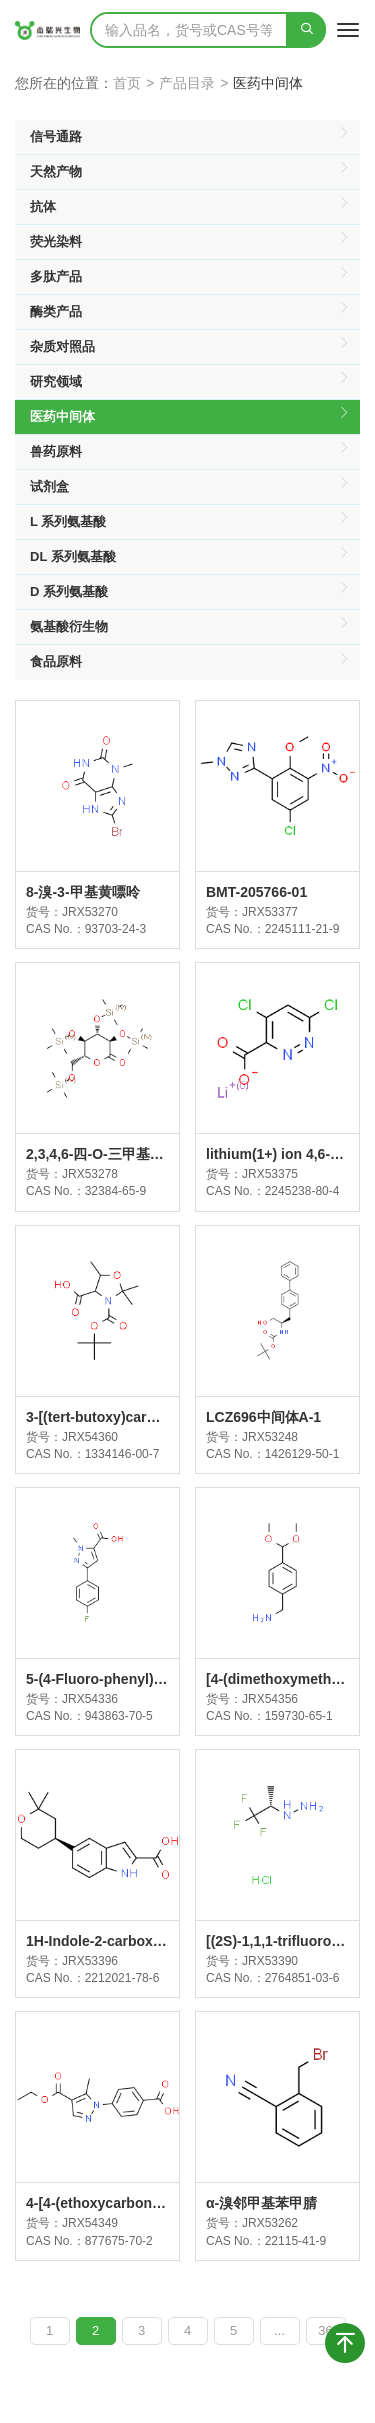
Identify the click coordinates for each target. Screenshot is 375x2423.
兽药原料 (190, 452)
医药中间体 (190, 417)
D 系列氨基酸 (190, 592)
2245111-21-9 (302, 929)
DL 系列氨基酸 (190, 557)
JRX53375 (270, 1174)
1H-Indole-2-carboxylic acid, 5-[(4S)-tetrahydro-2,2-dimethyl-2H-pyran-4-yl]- (97, 1942)
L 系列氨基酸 (190, 522)
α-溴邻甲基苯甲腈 (261, 2203)
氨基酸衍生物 (190, 627)
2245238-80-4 (302, 1191)
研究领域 (190, 382)
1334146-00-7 (122, 1454)
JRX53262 (270, 2223)
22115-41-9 (295, 2241)
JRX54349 (90, 2223)
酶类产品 (190, 312)
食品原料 (190, 663)
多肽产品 (190, 277)
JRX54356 (270, 1699)
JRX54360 (90, 1437)
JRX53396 (90, 1961)
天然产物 (190, 172)
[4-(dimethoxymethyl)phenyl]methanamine (277, 1680)
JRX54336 (90, 1699)
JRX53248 (270, 1437)
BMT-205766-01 (256, 892)
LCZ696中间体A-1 (263, 1417)
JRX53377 (270, 912)
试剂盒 (190, 487)
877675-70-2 (119, 2241)
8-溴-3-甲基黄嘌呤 (83, 892)
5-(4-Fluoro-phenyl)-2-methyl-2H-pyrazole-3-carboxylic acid (96, 1680)
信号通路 (190, 137)
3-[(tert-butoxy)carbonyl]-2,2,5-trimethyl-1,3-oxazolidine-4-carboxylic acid (96, 1418)
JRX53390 (270, 1961)
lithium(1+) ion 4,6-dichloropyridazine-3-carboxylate (274, 1155)
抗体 (190, 207)
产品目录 (187, 83)
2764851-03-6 (302, 1978)
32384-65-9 (115, 1191)
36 (325, 2330)
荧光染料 (190, 242)
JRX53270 (90, 912)
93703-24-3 (115, 929)
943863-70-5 (119, 1716)
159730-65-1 (299, 1716)
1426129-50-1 (302, 1454)
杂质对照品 (190, 347)
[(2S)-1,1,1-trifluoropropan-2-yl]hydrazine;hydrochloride (275, 1942)
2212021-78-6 (122, 1978)
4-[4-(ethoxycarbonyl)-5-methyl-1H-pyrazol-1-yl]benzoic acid (97, 2204)
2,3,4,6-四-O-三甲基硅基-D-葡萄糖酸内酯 (95, 1155)
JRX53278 (90, 1174)
